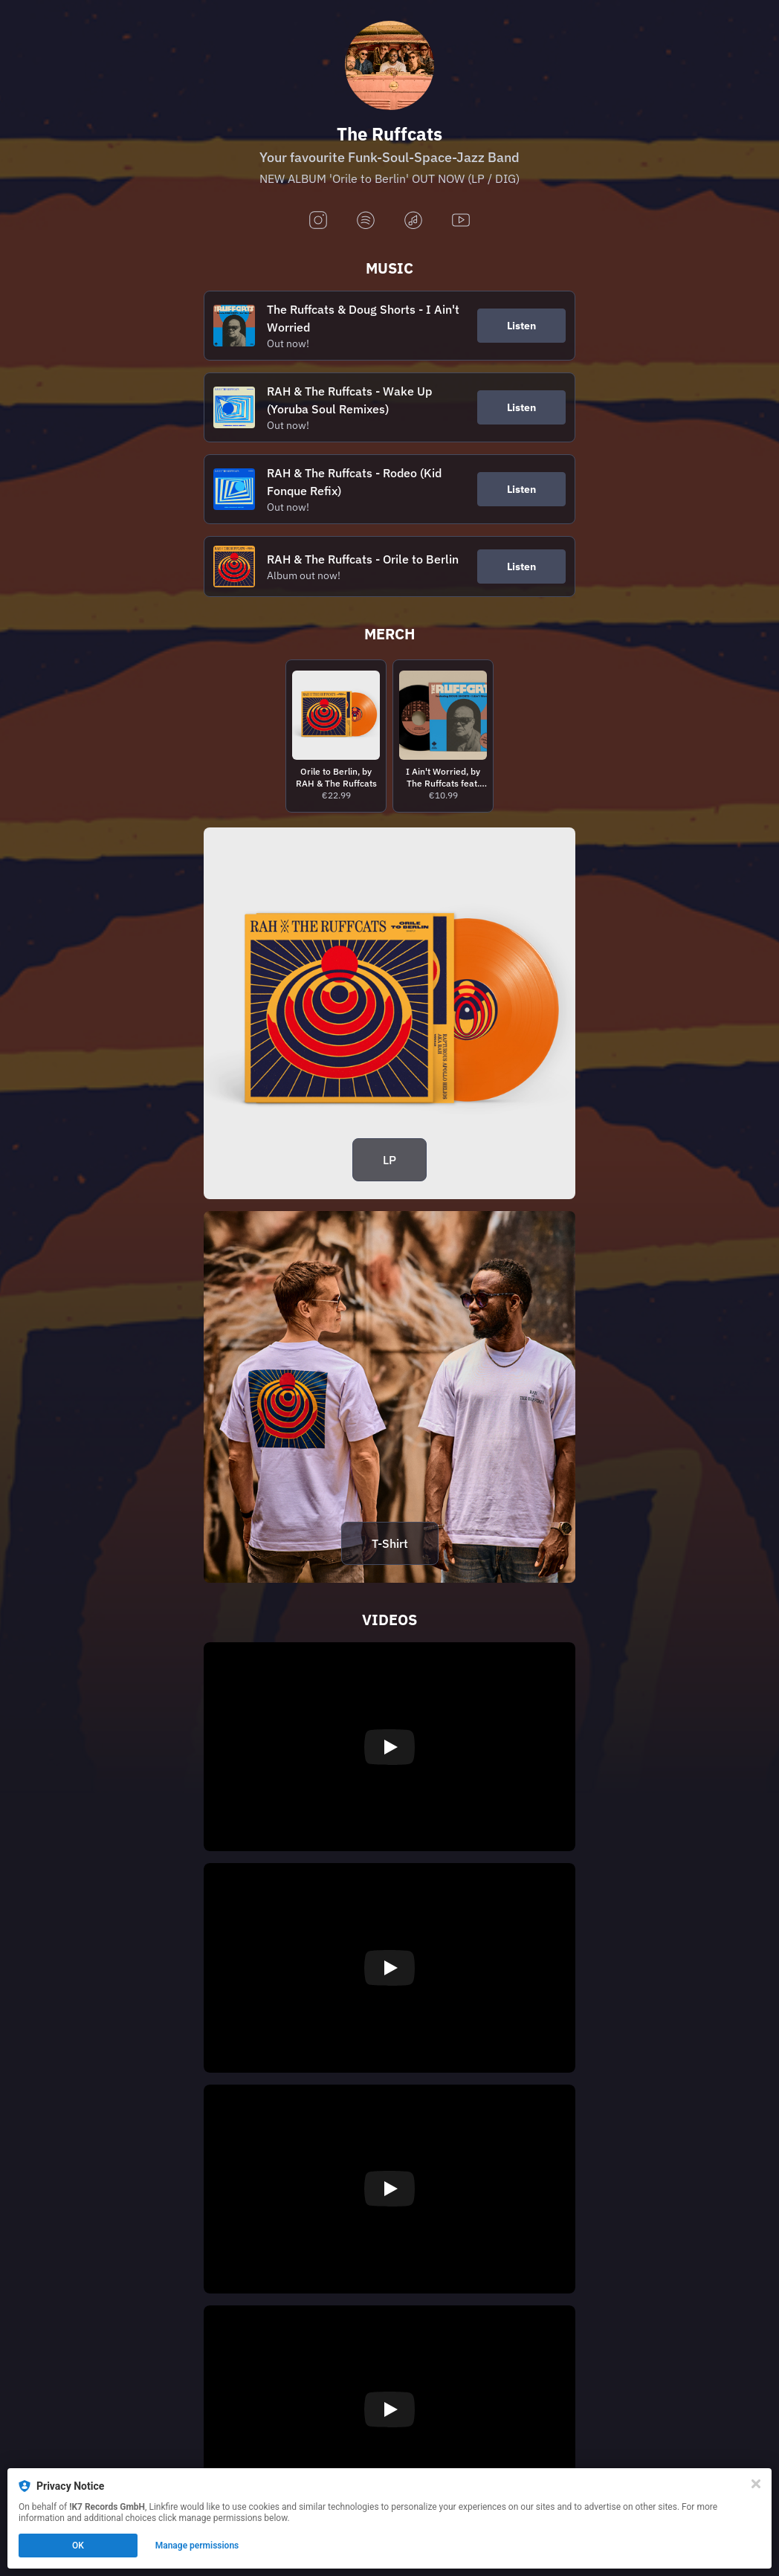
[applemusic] (413, 221)
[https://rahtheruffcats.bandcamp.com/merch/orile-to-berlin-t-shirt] (389, 1397)
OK (78, 2545)
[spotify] (366, 221)
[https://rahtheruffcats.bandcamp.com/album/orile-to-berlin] (389, 1013)
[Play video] (389, 1747)
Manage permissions (197, 2545)
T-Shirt (390, 1543)
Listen (521, 325)
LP (389, 1159)
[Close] (756, 2484)
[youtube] (461, 221)
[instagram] (318, 221)
